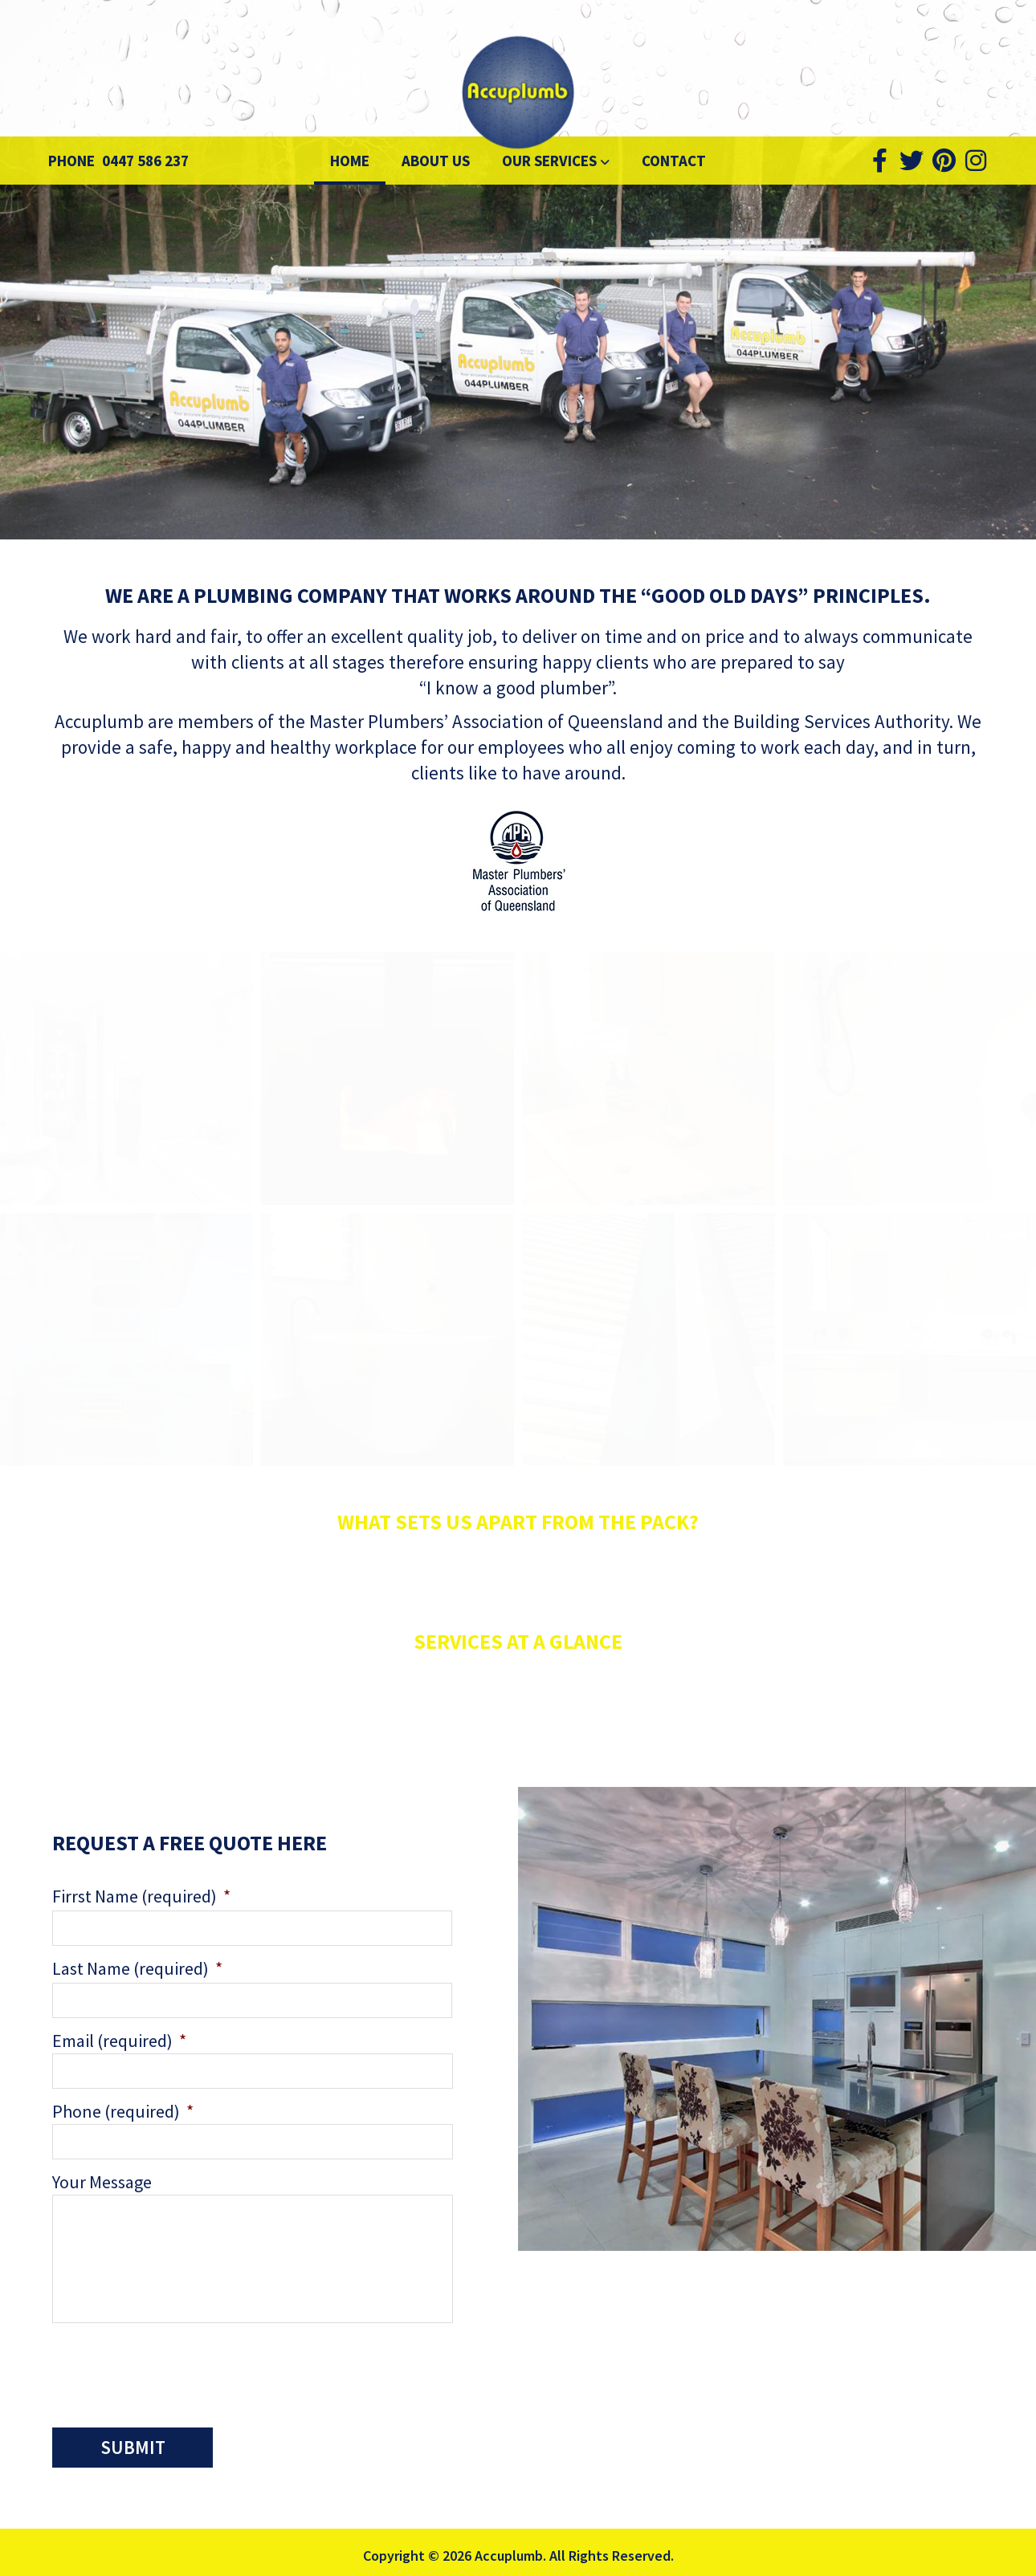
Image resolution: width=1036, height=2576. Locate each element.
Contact (674, 160)
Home (349, 160)
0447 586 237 (145, 160)
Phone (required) (123, 2111)
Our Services (551, 160)
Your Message (102, 2182)
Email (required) (119, 2040)
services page (686, 1733)
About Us (436, 160)
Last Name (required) (137, 1968)
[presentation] (174, 2370)
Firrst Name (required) (141, 1896)
